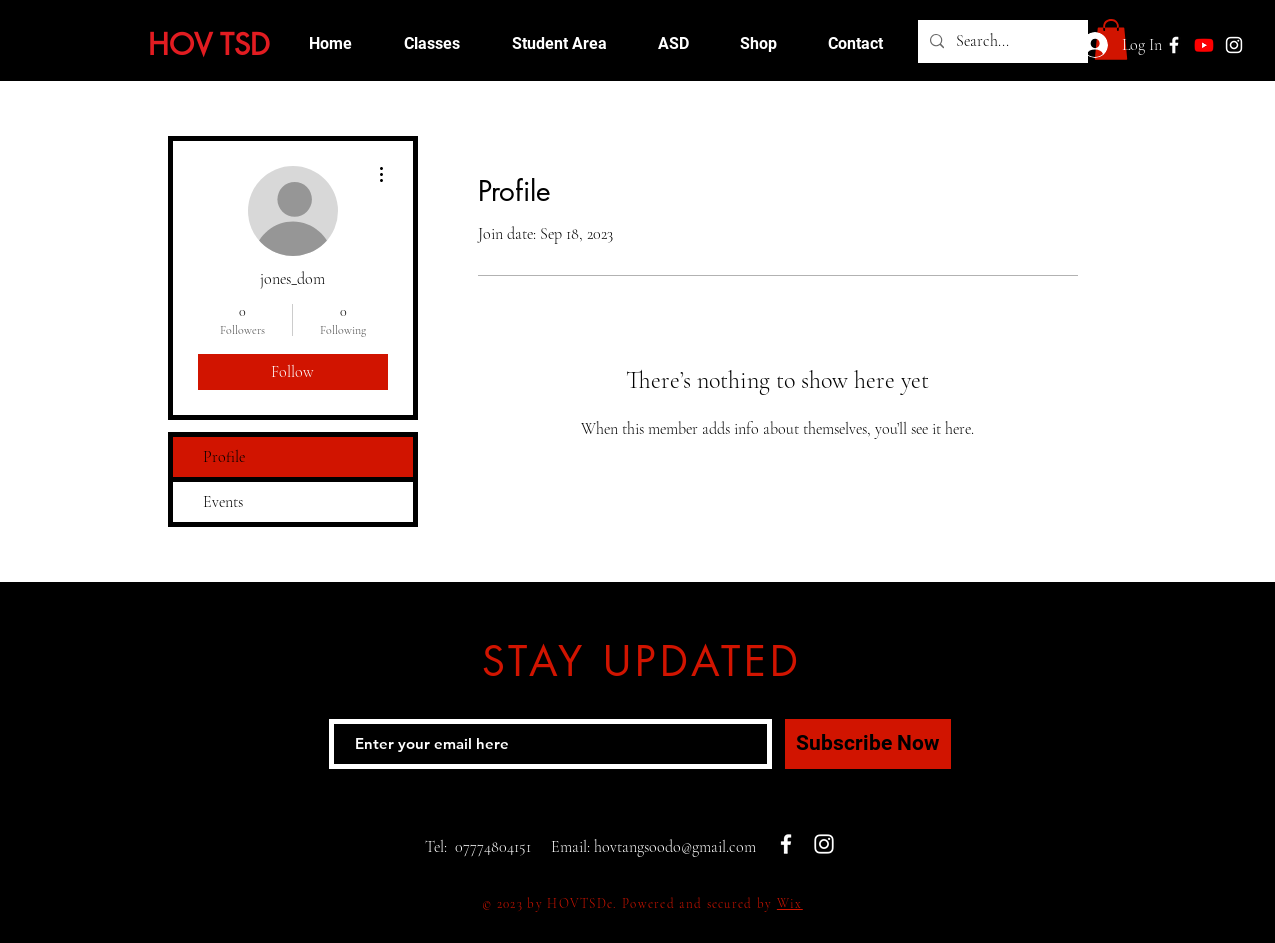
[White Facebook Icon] (786, 844)
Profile (224, 457)
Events (223, 502)
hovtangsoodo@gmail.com (675, 847)
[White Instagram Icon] (1234, 45)
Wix (790, 904)
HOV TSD (209, 44)
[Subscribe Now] (868, 744)
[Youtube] (1204, 45)
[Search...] (1001, 41)
